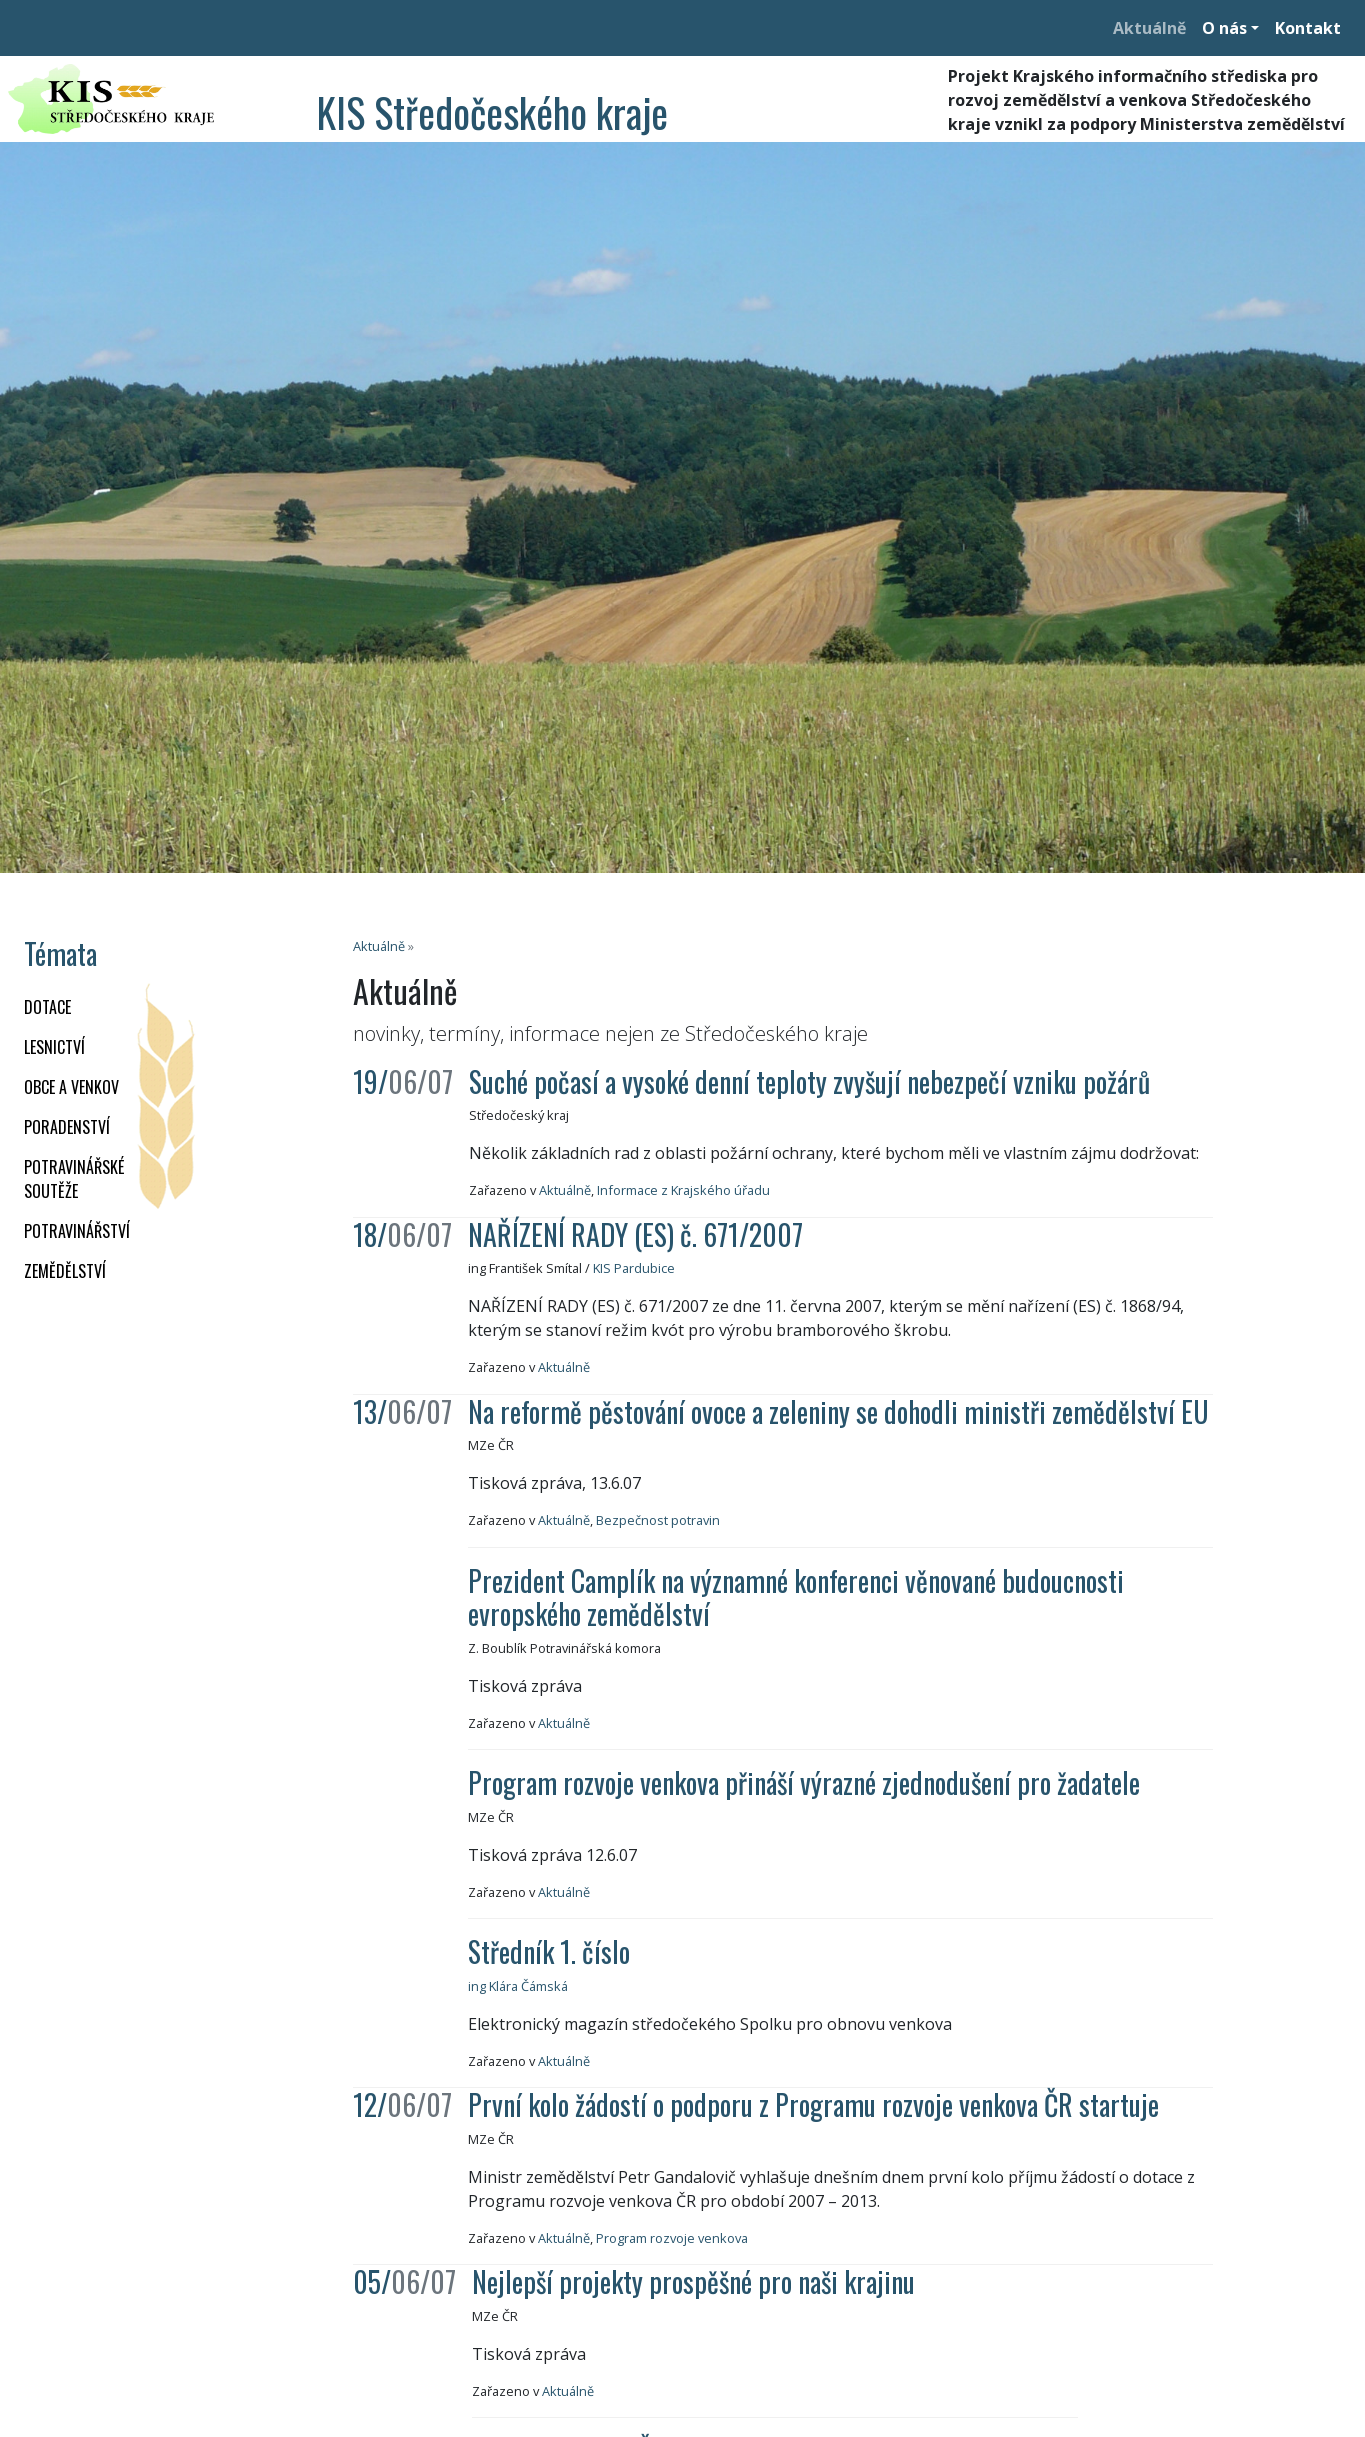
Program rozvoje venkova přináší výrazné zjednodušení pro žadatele (804, 1782)
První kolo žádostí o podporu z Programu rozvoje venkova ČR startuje (813, 2104)
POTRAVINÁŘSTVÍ (77, 1231)
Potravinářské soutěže (74, 1179)
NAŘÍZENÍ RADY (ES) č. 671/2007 (635, 1234)
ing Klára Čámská (518, 1986)
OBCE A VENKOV (71, 1087)
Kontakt (1308, 28)
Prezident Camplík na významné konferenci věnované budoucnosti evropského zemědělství (796, 1597)
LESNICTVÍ (54, 1047)
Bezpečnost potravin (658, 1520)
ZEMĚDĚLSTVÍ (65, 1271)
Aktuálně (1149, 28)
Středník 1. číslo (549, 1951)
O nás (1224, 28)
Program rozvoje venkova (672, 2238)
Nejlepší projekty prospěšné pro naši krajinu (693, 2281)
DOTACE (47, 1007)
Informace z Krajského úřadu (683, 1190)
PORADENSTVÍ (67, 1127)
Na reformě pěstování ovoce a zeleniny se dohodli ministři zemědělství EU (838, 1411)
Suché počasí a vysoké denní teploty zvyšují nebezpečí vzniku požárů (809, 1081)
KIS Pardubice (634, 1268)
